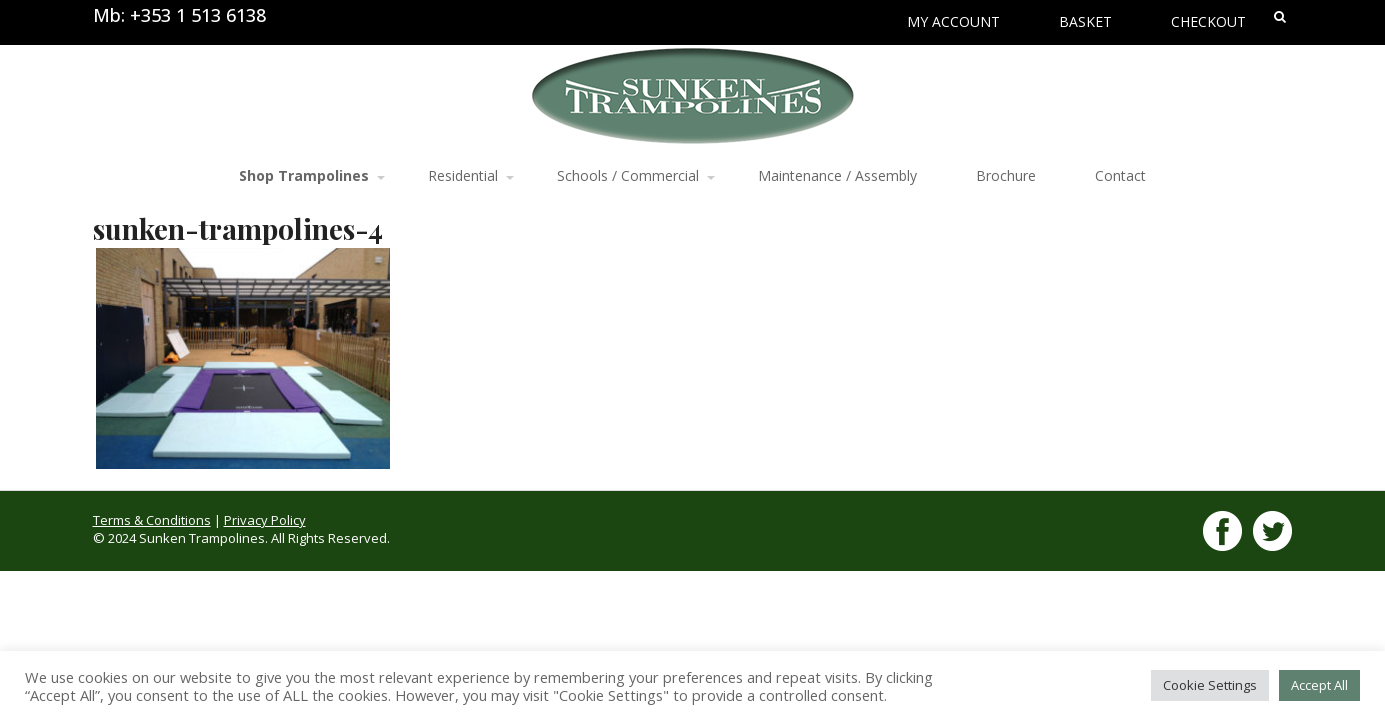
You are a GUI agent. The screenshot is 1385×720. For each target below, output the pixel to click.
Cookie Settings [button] (1210, 685)
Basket (1085, 21)
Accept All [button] (1319, 685)
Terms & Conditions (152, 520)
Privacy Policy (265, 520)
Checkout (1208, 21)
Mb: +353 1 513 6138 (179, 15)
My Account (953, 21)
